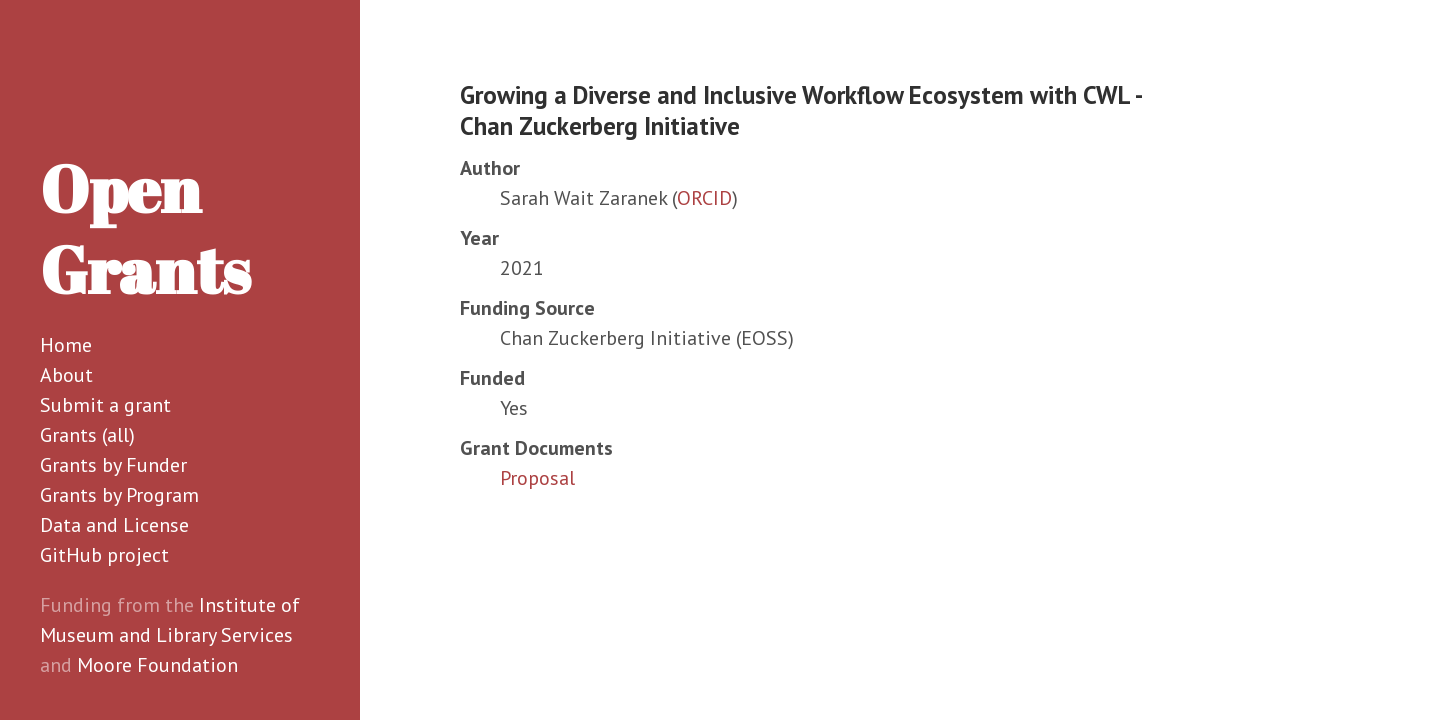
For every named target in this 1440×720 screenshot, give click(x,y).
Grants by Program (119, 495)
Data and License (114, 525)
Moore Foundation (157, 665)
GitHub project (104, 555)
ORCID (704, 198)
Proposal (537, 478)
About (66, 375)
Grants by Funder (113, 465)
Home (66, 345)
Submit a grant (105, 405)
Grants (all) (87, 435)
